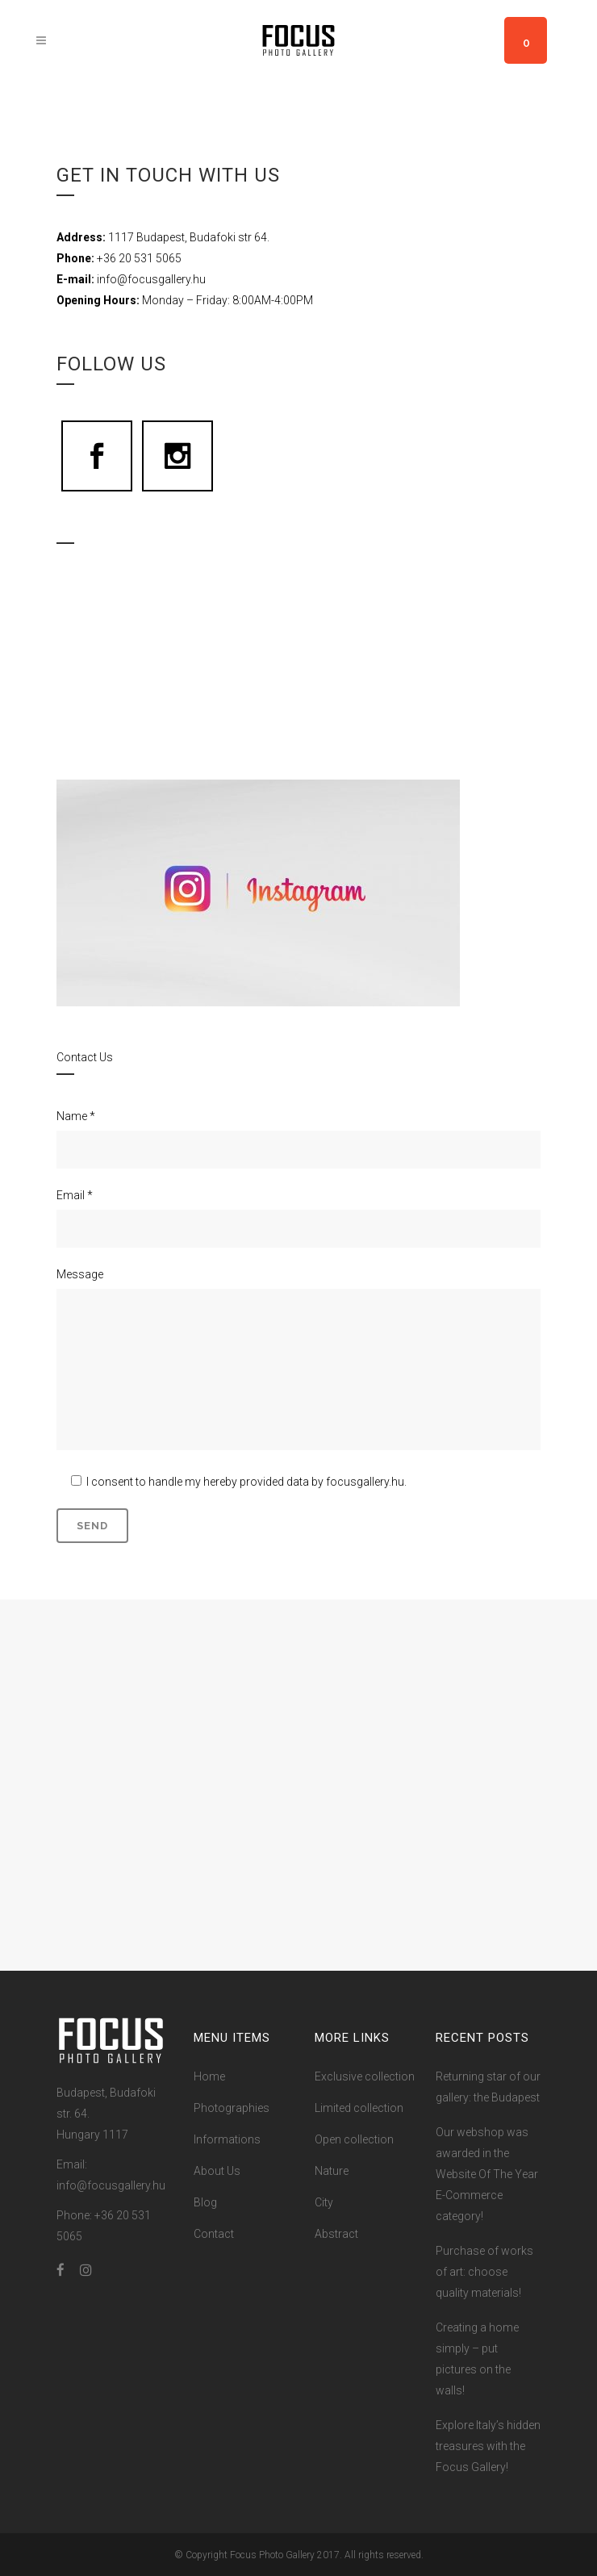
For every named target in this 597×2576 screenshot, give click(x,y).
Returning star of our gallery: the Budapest (488, 2087)
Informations (227, 2139)
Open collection (354, 2139)
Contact (214, 2233)
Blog (205, 2202)
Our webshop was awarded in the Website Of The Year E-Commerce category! (487, 2174)
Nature (332, 2170)
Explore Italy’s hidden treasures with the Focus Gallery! (488, 2446)
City (324, 2202)
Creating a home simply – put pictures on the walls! (477, 2359)
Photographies (231, 2107)
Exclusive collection (365, 2076)
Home (209, 2076)
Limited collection (359, 2107)
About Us (217, 2170)
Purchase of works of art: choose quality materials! (484, 2271)
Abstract (336, 2233)
